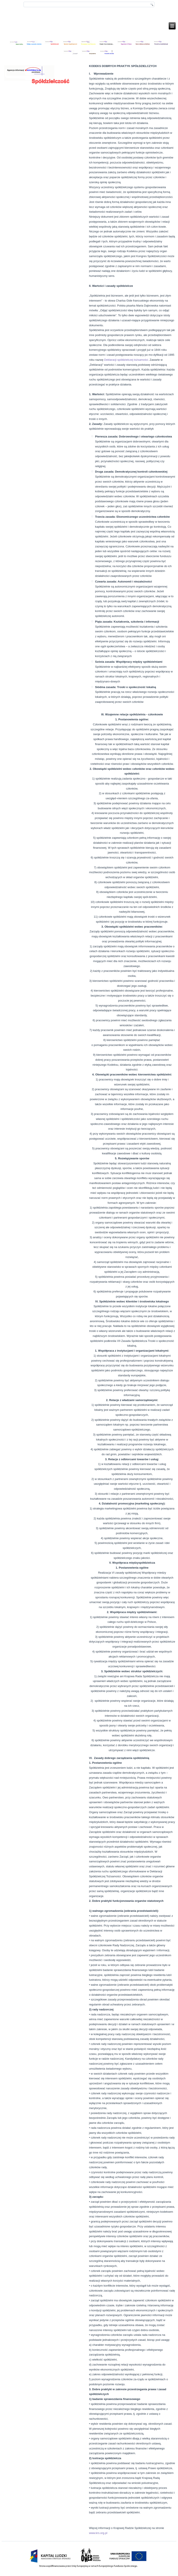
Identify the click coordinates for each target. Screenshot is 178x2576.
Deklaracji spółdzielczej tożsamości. (126, 359)
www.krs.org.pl (98, 2533)
